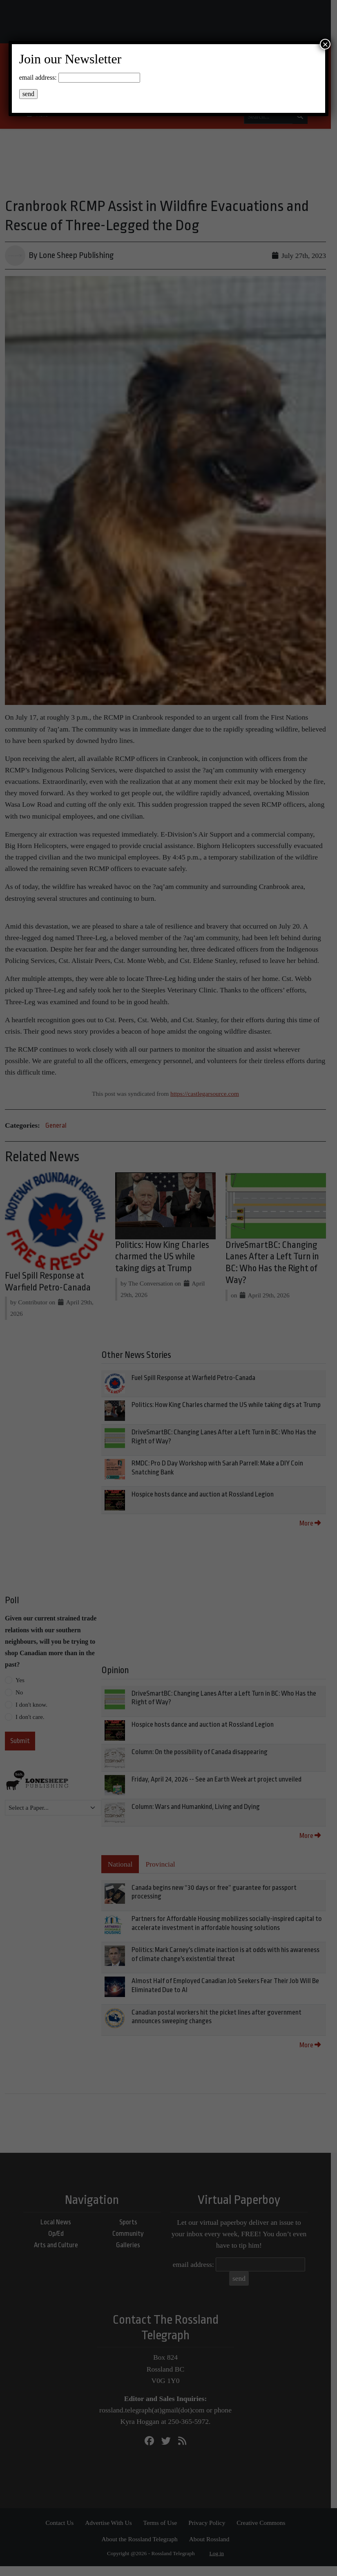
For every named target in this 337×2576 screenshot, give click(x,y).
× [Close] (325, 44)
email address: (38, 77)
